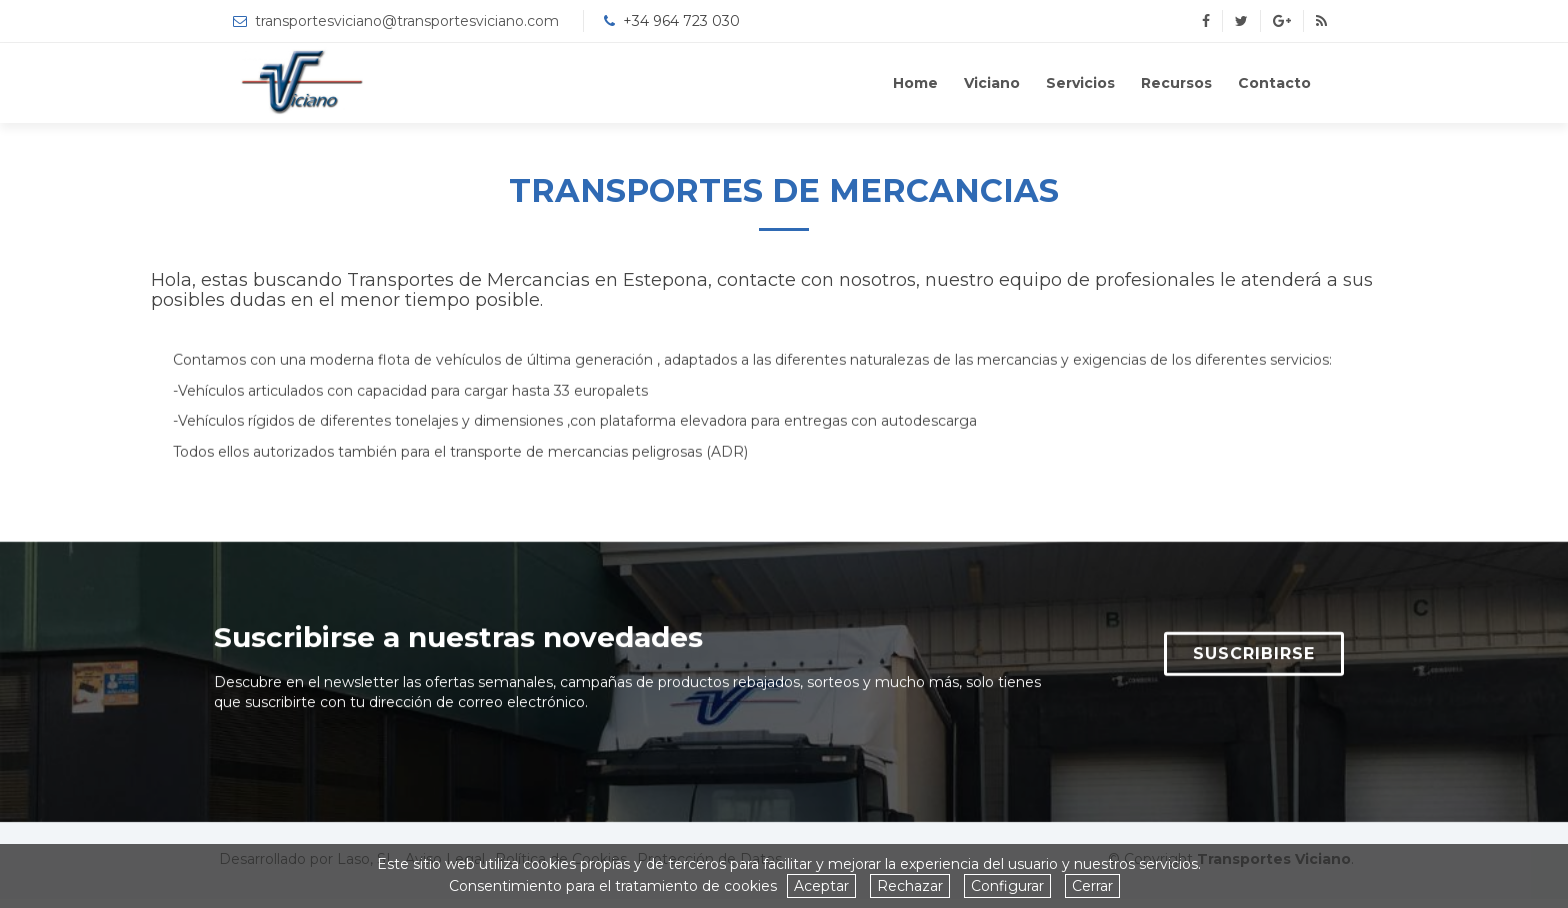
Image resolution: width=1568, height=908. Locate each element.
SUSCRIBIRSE (1254, 661)
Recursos (1176, 83)
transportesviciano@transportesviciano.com (407, 21)
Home (915, 83)
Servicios (1080, 83)
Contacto (1274, 83)
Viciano (992, 83)
